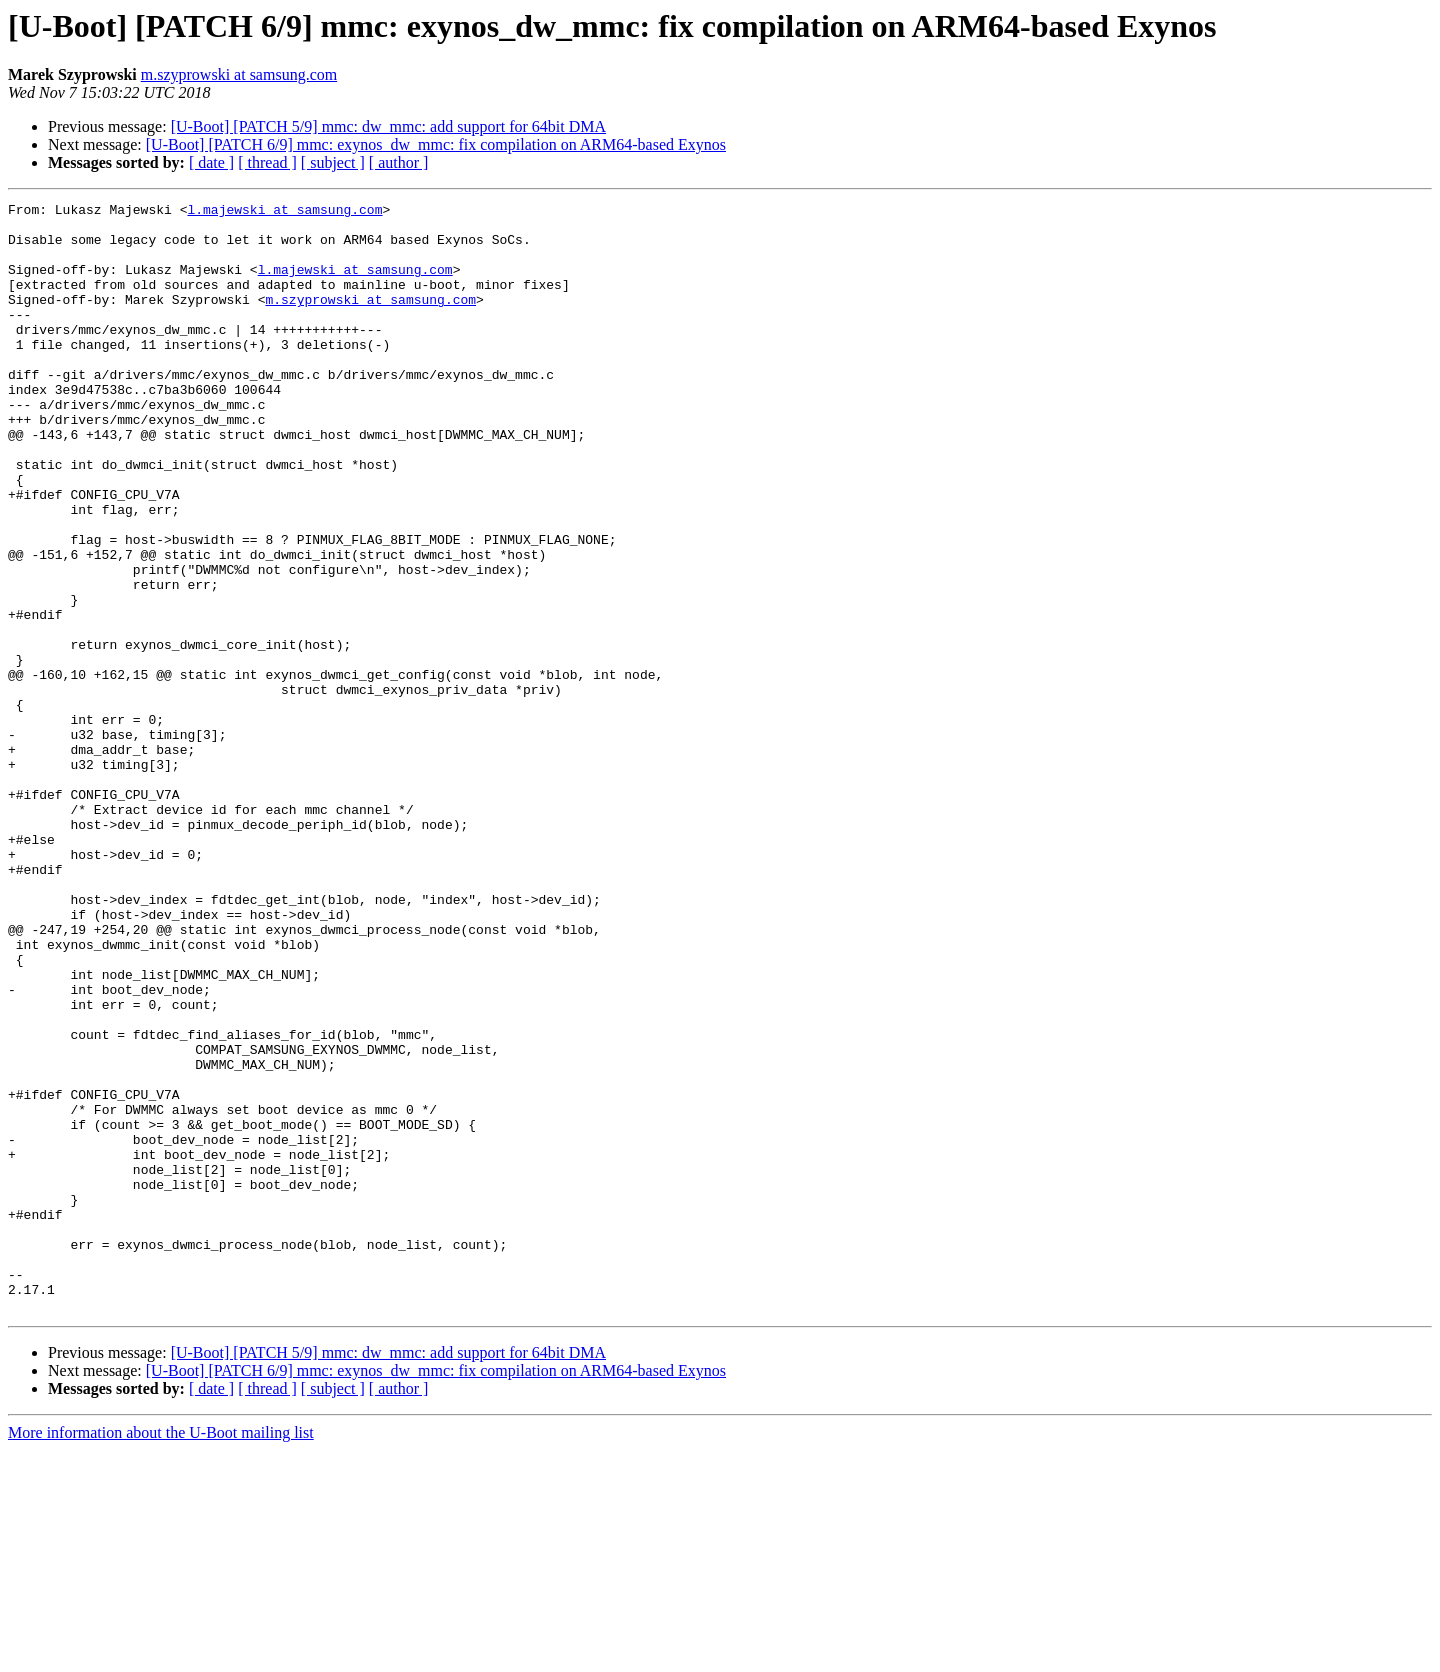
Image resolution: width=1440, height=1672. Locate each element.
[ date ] (211, 162)
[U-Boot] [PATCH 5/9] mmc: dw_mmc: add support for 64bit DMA (388, 126)
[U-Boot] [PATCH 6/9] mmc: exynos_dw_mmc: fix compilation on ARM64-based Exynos (436, 144)
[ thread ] (267, 162)
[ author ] (399, 162)
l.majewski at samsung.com (284, 212)
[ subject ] (333, 162)
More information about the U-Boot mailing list (161, 1654)
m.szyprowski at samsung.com (239, 74)
